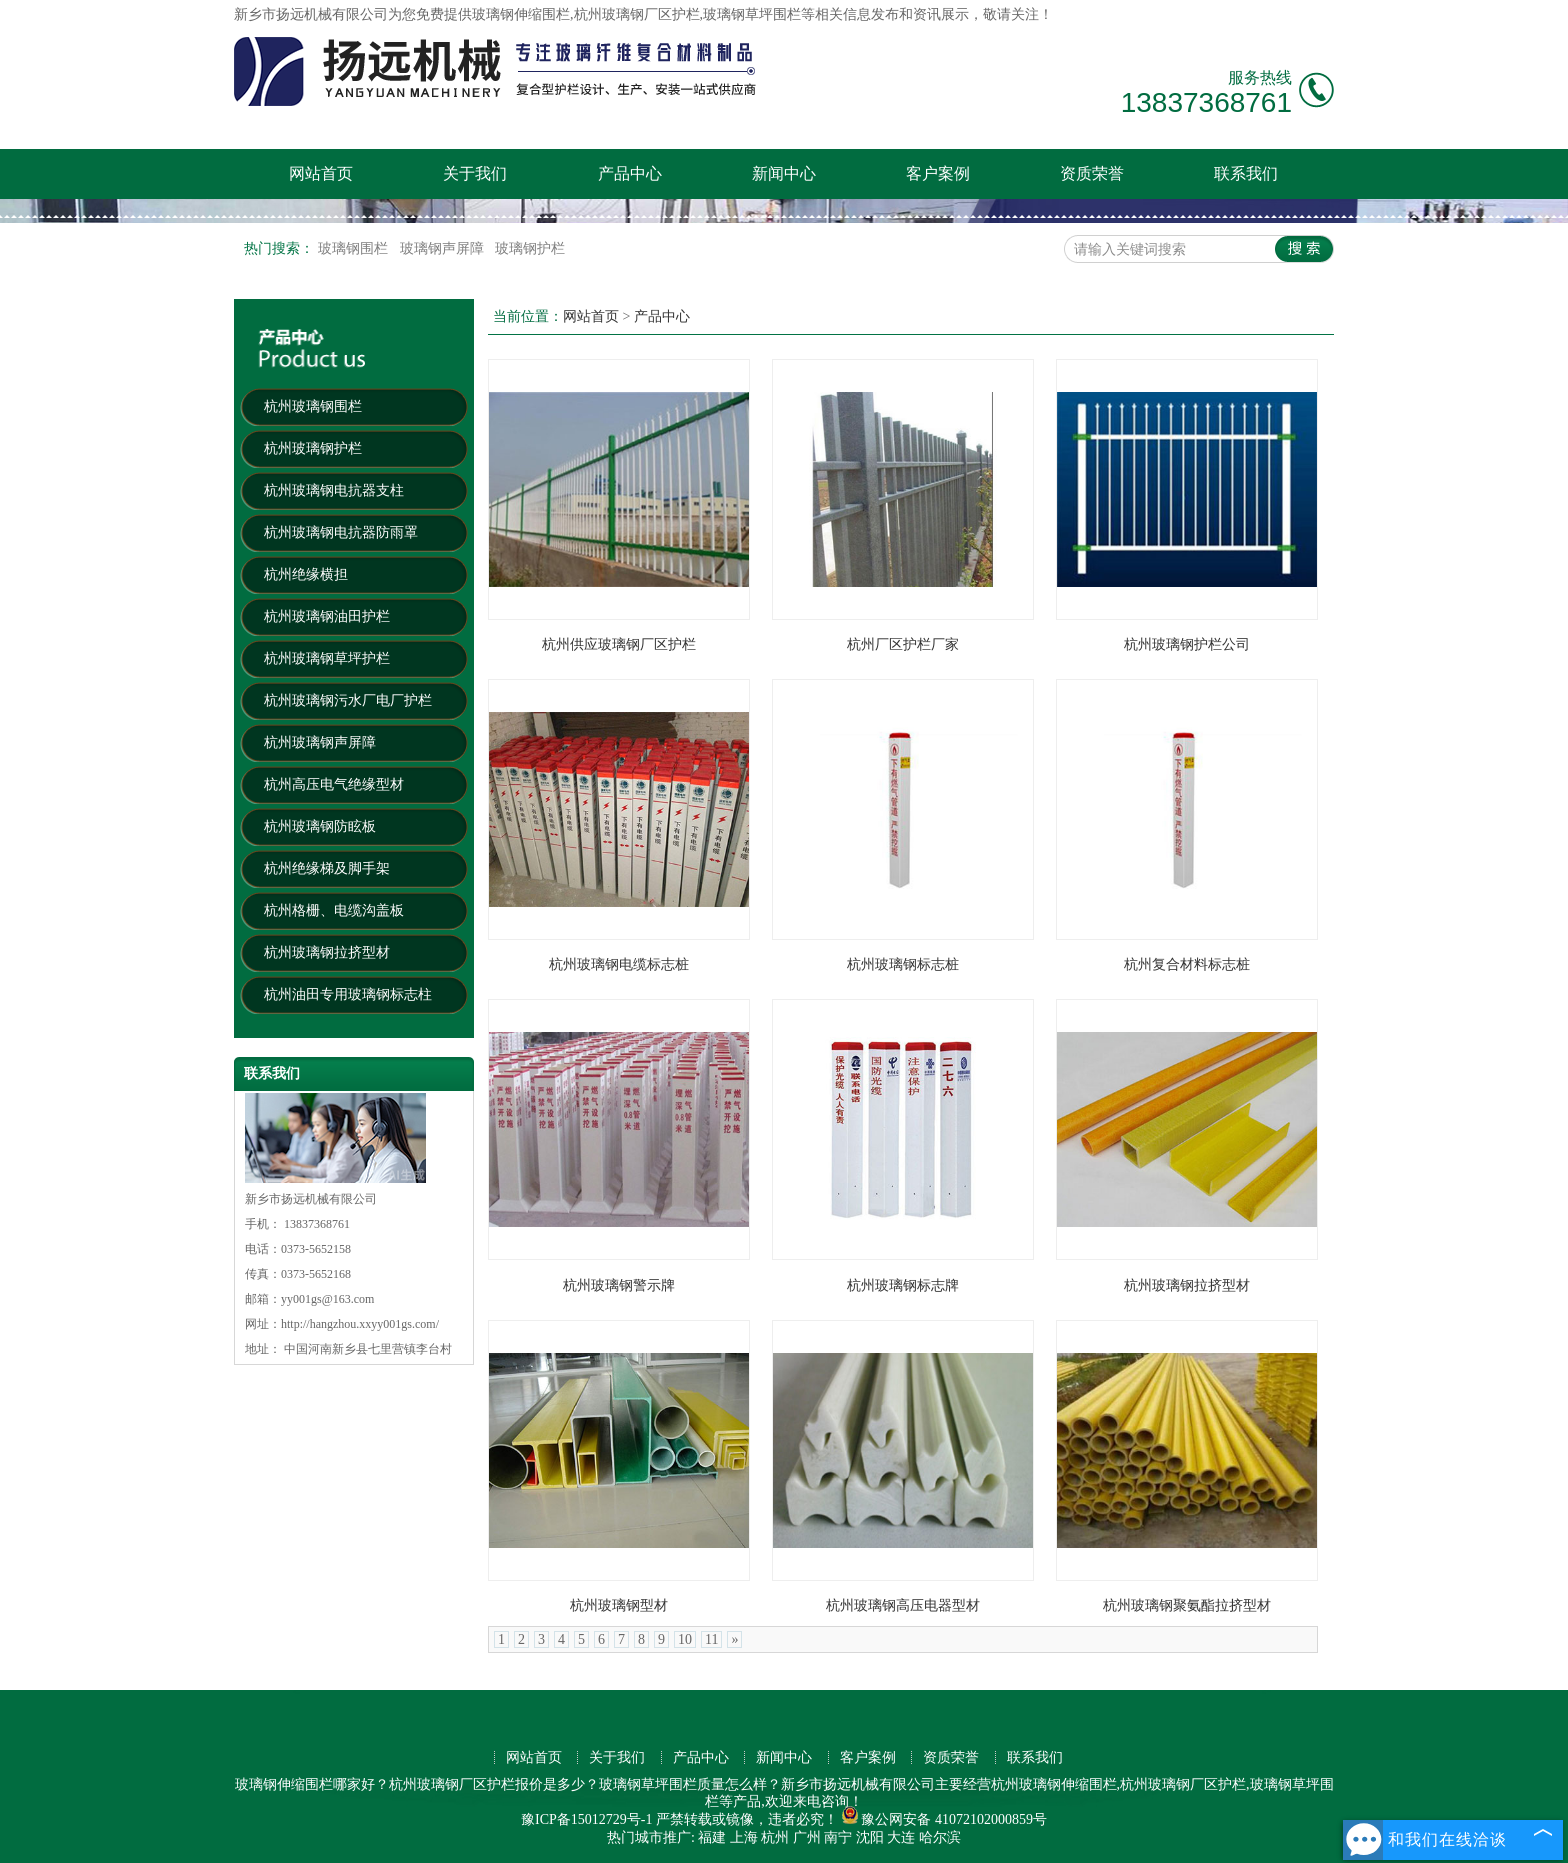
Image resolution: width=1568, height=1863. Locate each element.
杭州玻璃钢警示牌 (619, 1285)
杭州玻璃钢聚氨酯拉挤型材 (1187, 1605)
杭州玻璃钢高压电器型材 (903, 1605)
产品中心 (630, 173)
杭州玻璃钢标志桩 (903, 964)
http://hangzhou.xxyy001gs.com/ (360, 1324)
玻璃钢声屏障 (444, 248)
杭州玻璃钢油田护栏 (327, 616)
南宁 (838, 1837)
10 (685, 1639)
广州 (807, 1837)
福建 (712, 1837)
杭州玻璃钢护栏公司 (1187, 644)
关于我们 (475, 173)
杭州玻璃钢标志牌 (903, 1285)
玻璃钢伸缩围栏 (521, 14)
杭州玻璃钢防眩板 (320, 826)
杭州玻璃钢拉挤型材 (327, 952)
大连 (901, 1837)
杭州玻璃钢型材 (619, 1605)
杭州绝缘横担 (306, 574)
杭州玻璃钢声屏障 (320, 742)
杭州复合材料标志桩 (1187, 964)
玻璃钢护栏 (530, 248)
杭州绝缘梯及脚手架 (327, 868)
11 (711, 1639)
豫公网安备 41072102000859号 (944, 1819)
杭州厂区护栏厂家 (903, 644)
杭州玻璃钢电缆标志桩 (619, 964)
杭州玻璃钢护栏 (313, 448)
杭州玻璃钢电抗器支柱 (334, 490)
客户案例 (938, 173)
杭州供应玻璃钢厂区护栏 (619, 644)
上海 (744, 1837)
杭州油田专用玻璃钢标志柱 (348, 994)
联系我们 (1246, 173)
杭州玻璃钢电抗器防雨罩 (341, 532)
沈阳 (870, 1837)
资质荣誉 (1092, 173)
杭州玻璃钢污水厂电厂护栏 (348, 700)
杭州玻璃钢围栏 (313, 406)
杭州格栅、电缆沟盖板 (334, 910)
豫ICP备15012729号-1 (586, 1819)
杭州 (775, 1837)
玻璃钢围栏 (355, 248)
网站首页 (321, 173)
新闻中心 (784, 173)
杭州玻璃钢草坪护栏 (327, 658)
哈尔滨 (940, 1837)
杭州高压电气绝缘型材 (334, 784)
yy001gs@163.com (327, 1299)
